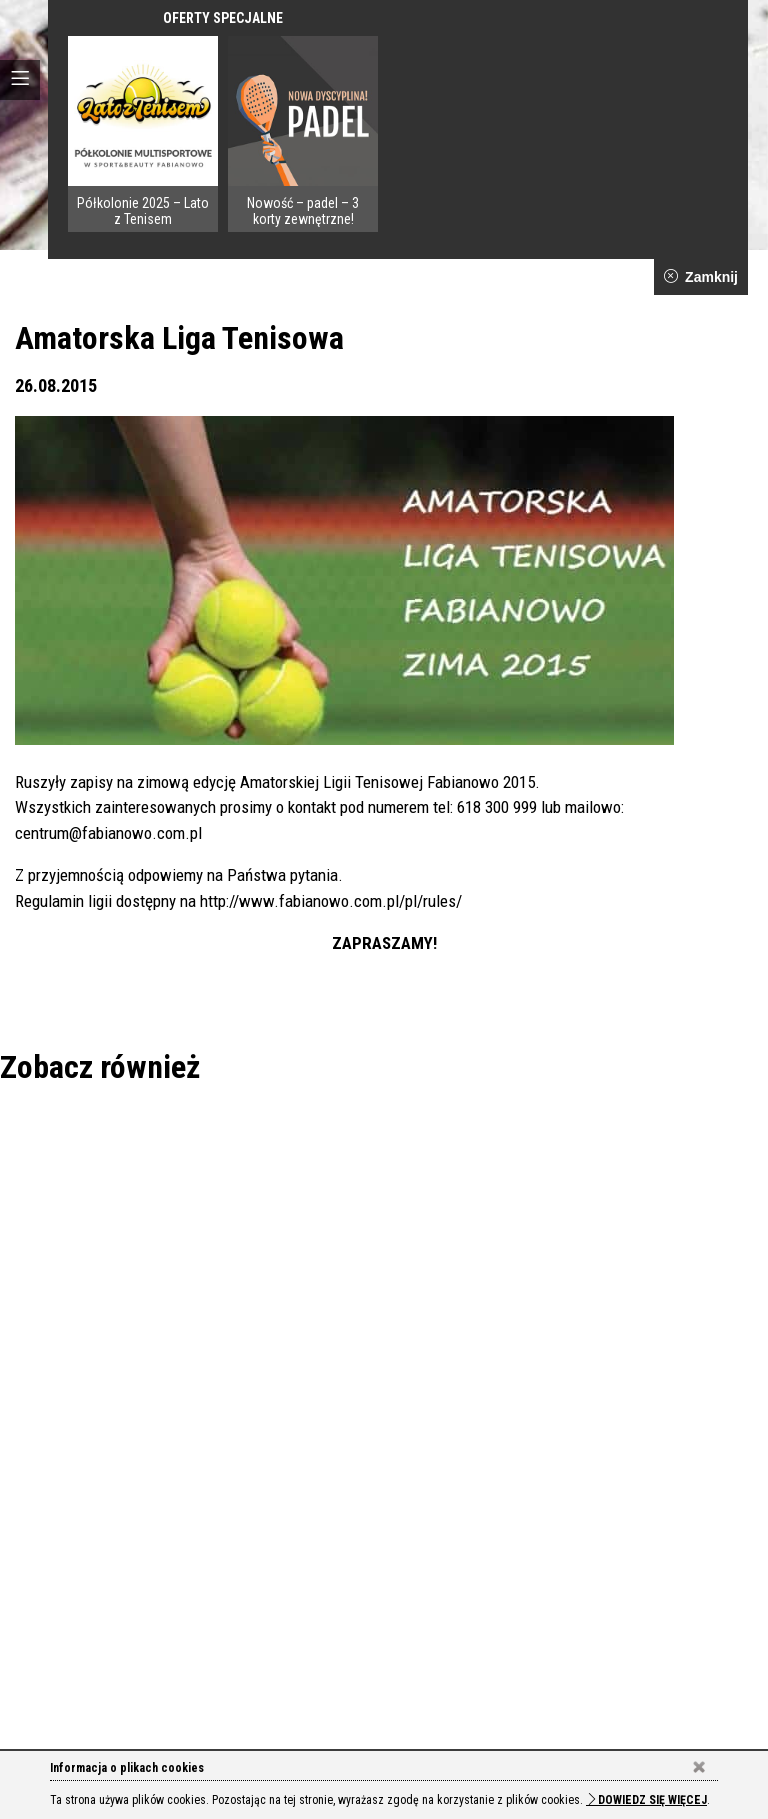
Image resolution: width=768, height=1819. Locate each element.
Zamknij (701, 277)
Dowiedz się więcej (646, 1800)
